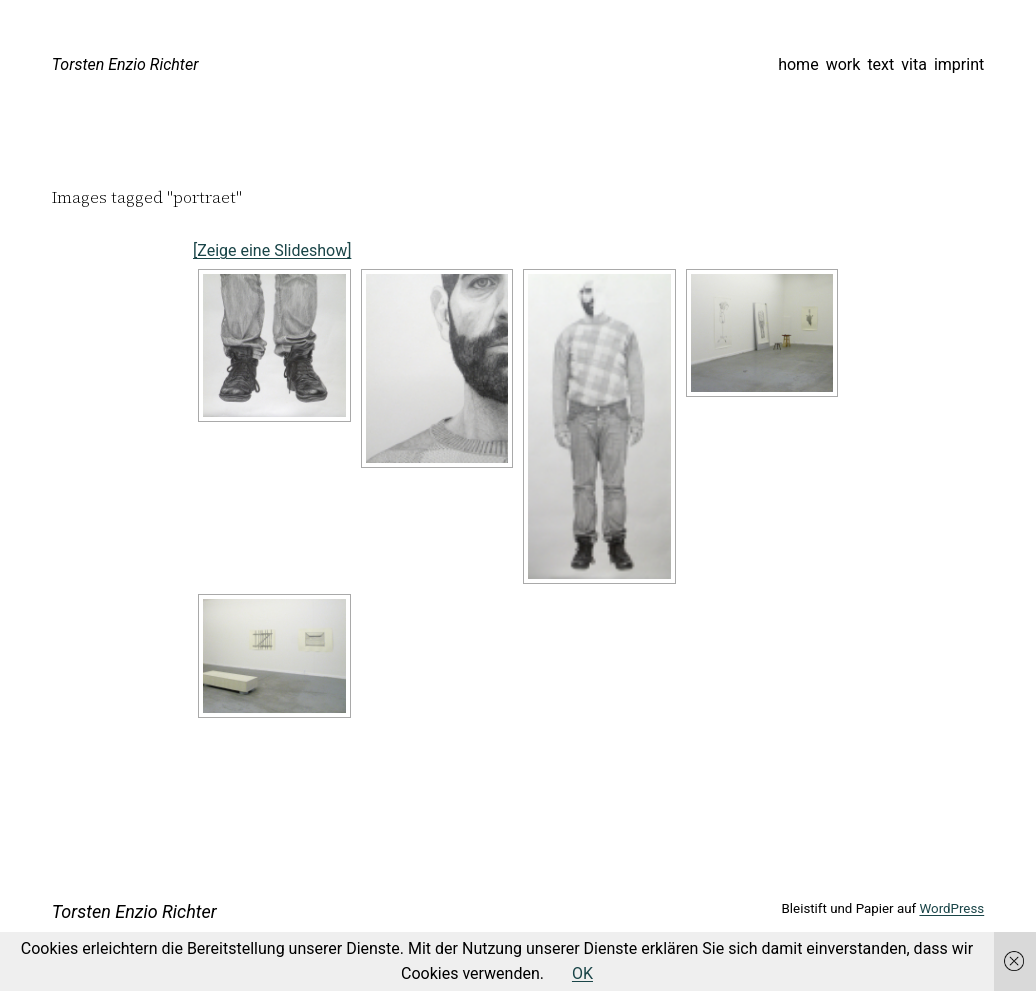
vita (914, 64)
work (843, 64)
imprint (959, 64)
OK (582, 973)
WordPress (951, 908)
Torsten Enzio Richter (125, 64)
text (880, 64)
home (798, 64)
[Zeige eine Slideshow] (272, 250)
